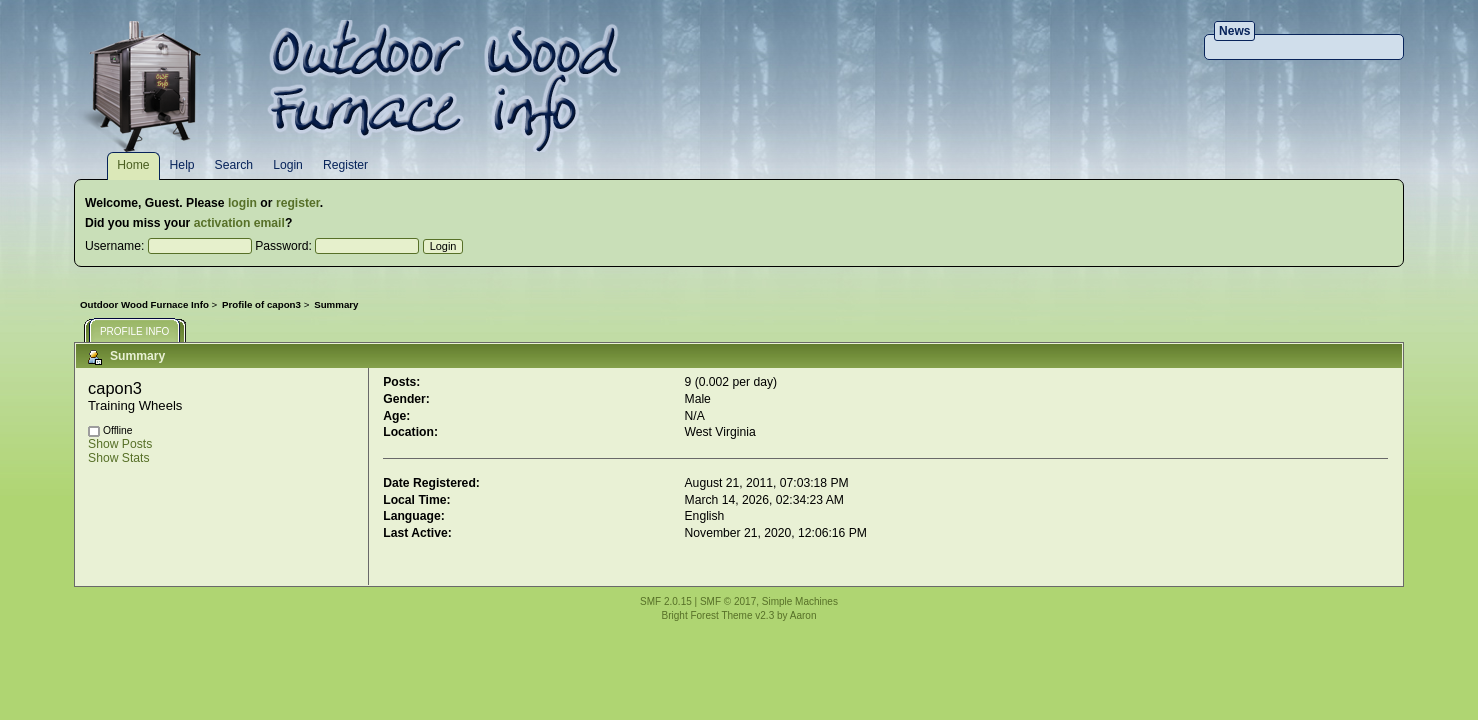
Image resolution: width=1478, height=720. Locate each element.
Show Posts (120, 444)
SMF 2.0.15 (666, 601)
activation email (239, 223)
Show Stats (119, 458)
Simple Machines (800, 601)
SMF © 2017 (728, 601)
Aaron (803, 615)
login (242, 203)
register (298, 203)
